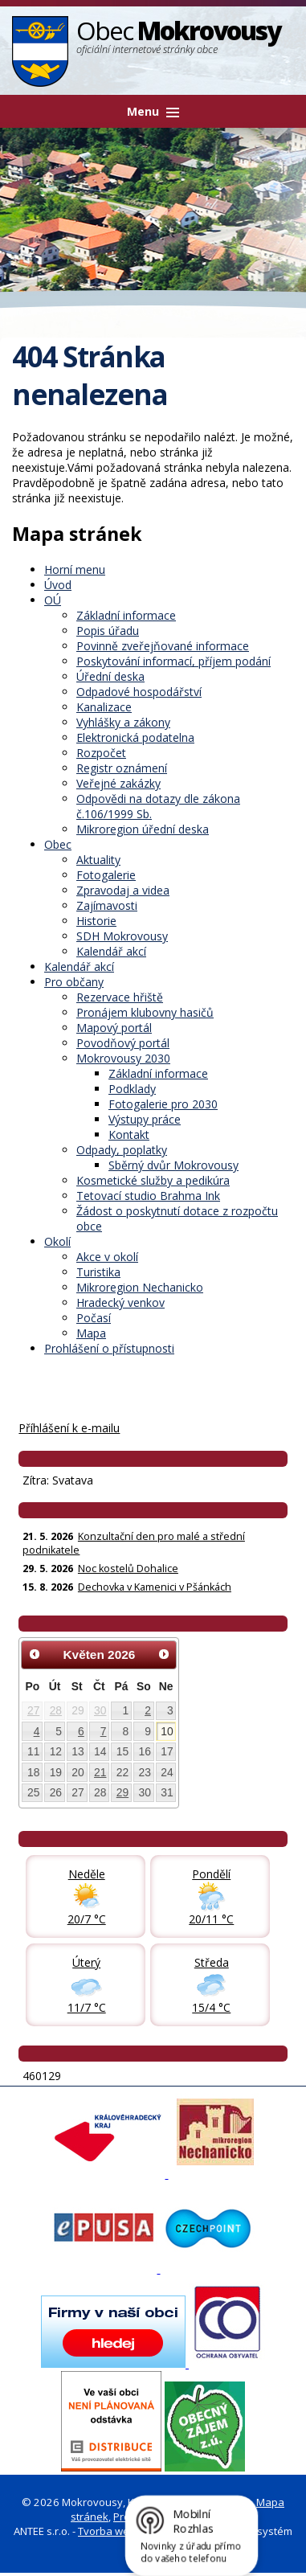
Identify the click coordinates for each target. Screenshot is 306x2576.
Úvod (57, 584)
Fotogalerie (106, 875)
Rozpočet (101, 752)
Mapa (91, 1333)
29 (122, 1792)
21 (100, 1772)
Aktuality (98, 859)
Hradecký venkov (120, 1302)
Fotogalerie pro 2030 (163, 1104)
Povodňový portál (122, 1042)
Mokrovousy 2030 (123, 1058)
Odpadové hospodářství (139, 691)
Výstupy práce (144, 1119)
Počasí (93, 1317)
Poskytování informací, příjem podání (173, 661)
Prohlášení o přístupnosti (109, 1348)
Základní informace (126, 615)
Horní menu (74, 569)
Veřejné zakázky (118, 783)
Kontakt (128, 1134)
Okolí (57, 1241)
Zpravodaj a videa (122, 890)
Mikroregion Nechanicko (139, 1287)
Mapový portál (114, 1027)
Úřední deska (110, 676)
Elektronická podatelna (135, 737)
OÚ (52, 600)
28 (56, 1710)
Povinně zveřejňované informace (162, 645)
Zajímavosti (106, 905)
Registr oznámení (121, 768)
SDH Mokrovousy (122, 936)
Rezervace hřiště (119, 997)
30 (100, 1710)
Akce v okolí (107, 1256)
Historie (96, 920)
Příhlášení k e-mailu (69, 1427)
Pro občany (74, 981)
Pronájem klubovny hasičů (145, 1012)
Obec (57, 844)
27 (33, 1710)
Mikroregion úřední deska (142, 829)
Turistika (98, 1272)
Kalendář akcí (111, 951)
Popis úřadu (107, 630)
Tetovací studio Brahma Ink (148, 1195)
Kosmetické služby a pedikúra (153, 1180)
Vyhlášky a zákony (123, 722)
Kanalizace (104, 707)
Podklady (132, 1088)
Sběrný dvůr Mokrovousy (173, 1165)
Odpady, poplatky (121, 1149)
